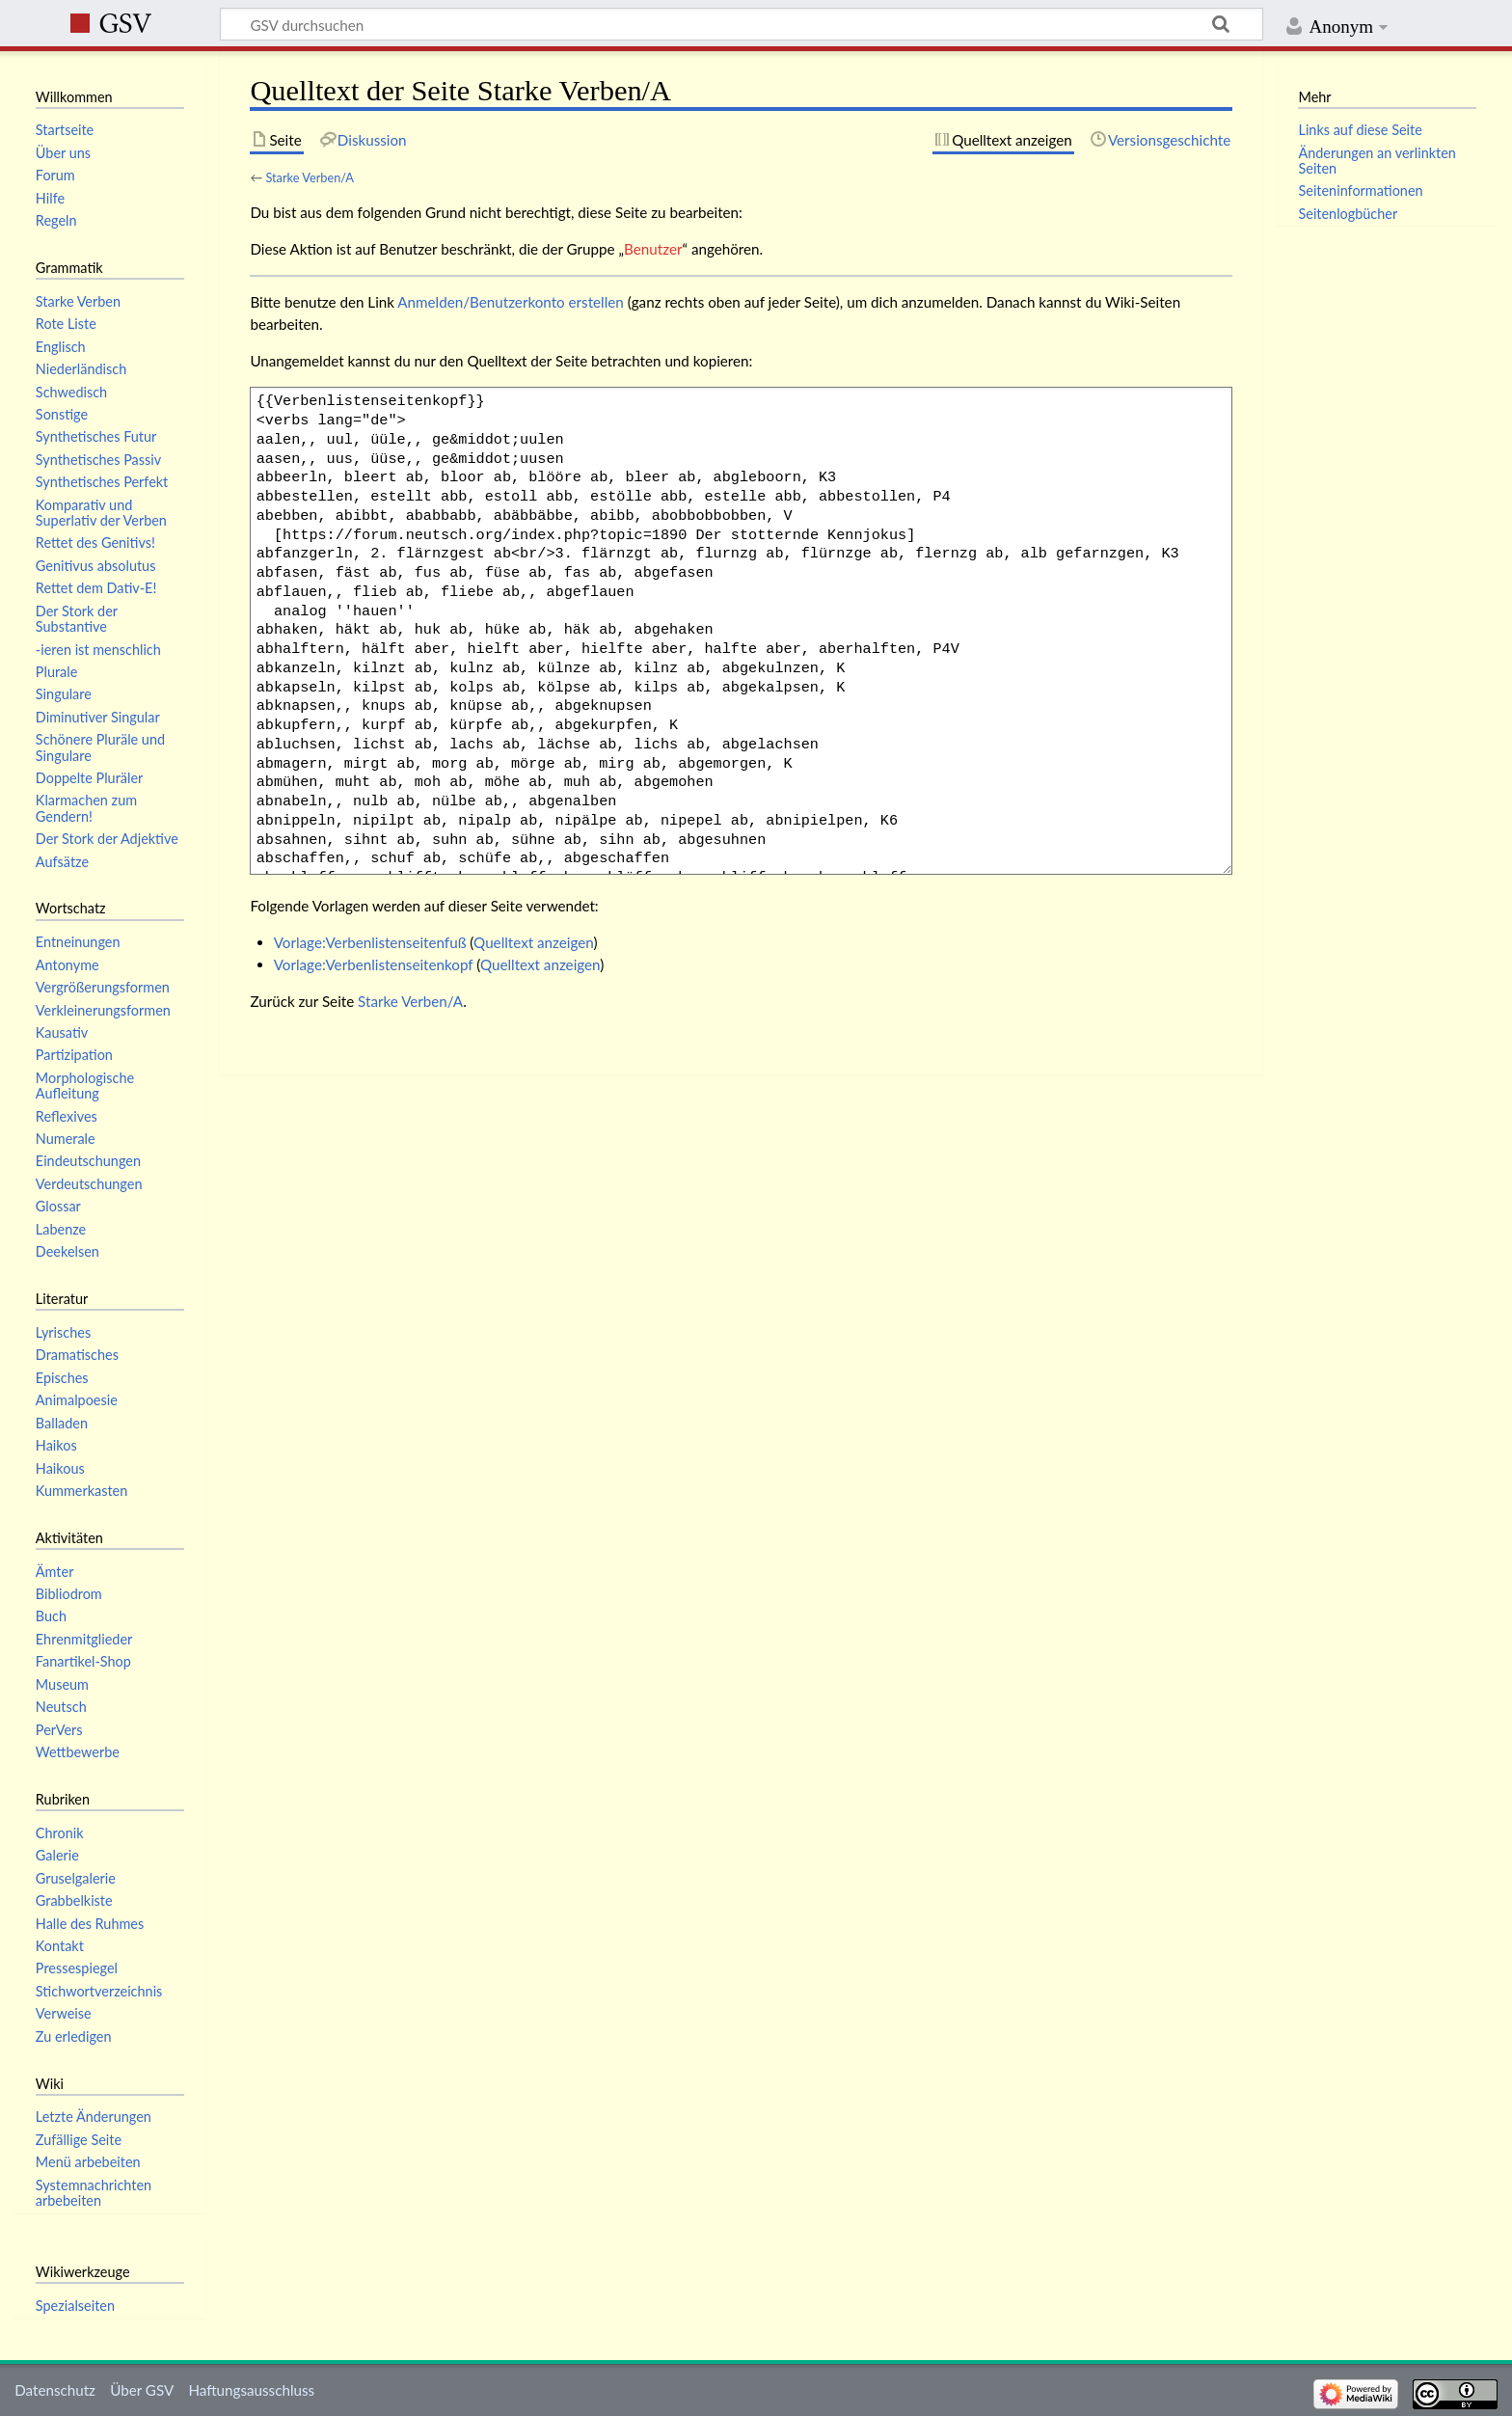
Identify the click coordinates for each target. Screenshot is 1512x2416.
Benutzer (653, 249)
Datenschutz (54, 2390)
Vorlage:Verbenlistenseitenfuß (370, 942)
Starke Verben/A (309, 177)
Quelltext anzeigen (533, 942)
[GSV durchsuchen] (741, 24)
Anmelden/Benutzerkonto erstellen (510, 302)
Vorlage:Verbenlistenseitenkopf (373, 964)
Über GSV (142, 2390)
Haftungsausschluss (251, 2390)
